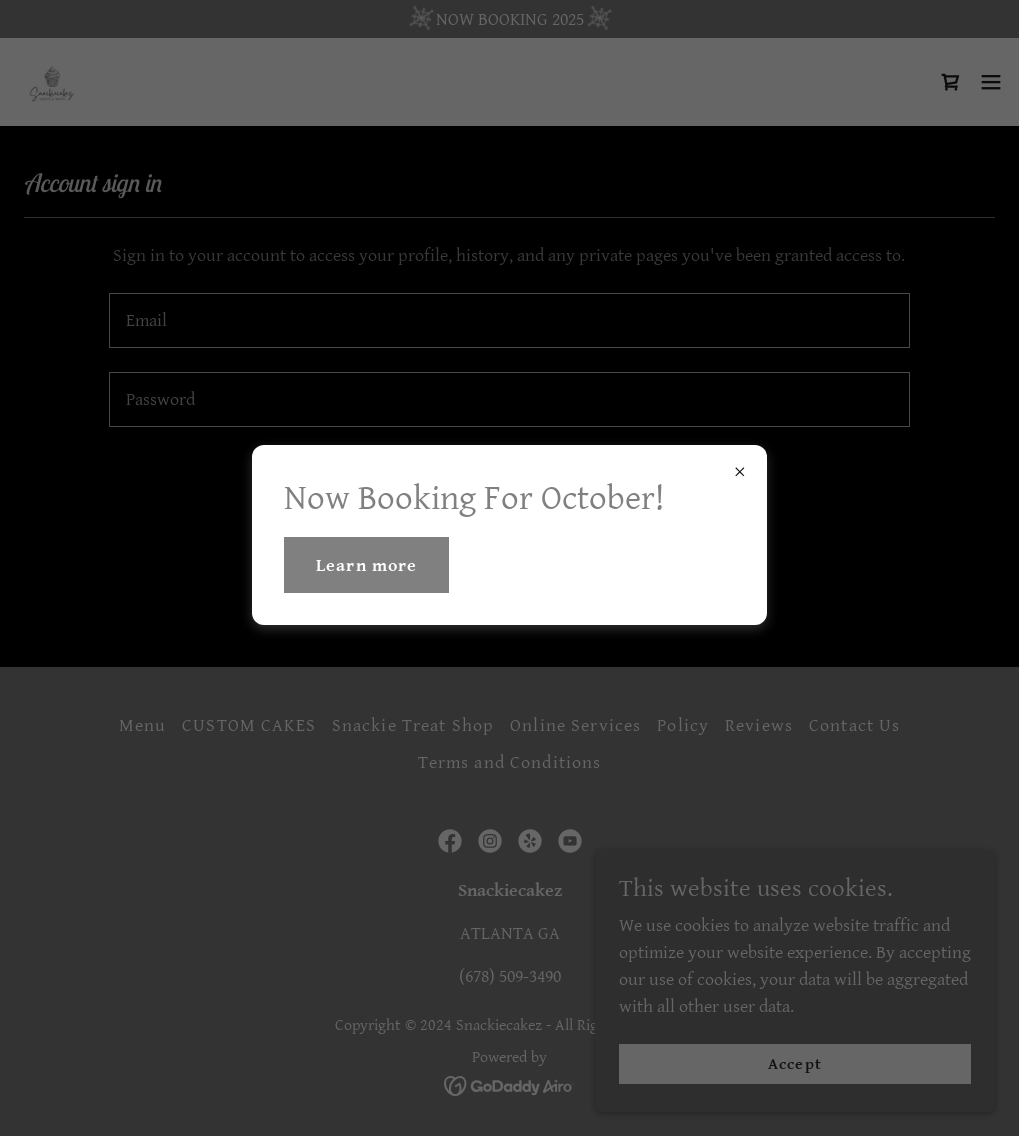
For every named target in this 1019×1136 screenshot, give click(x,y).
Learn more (366, 565)
